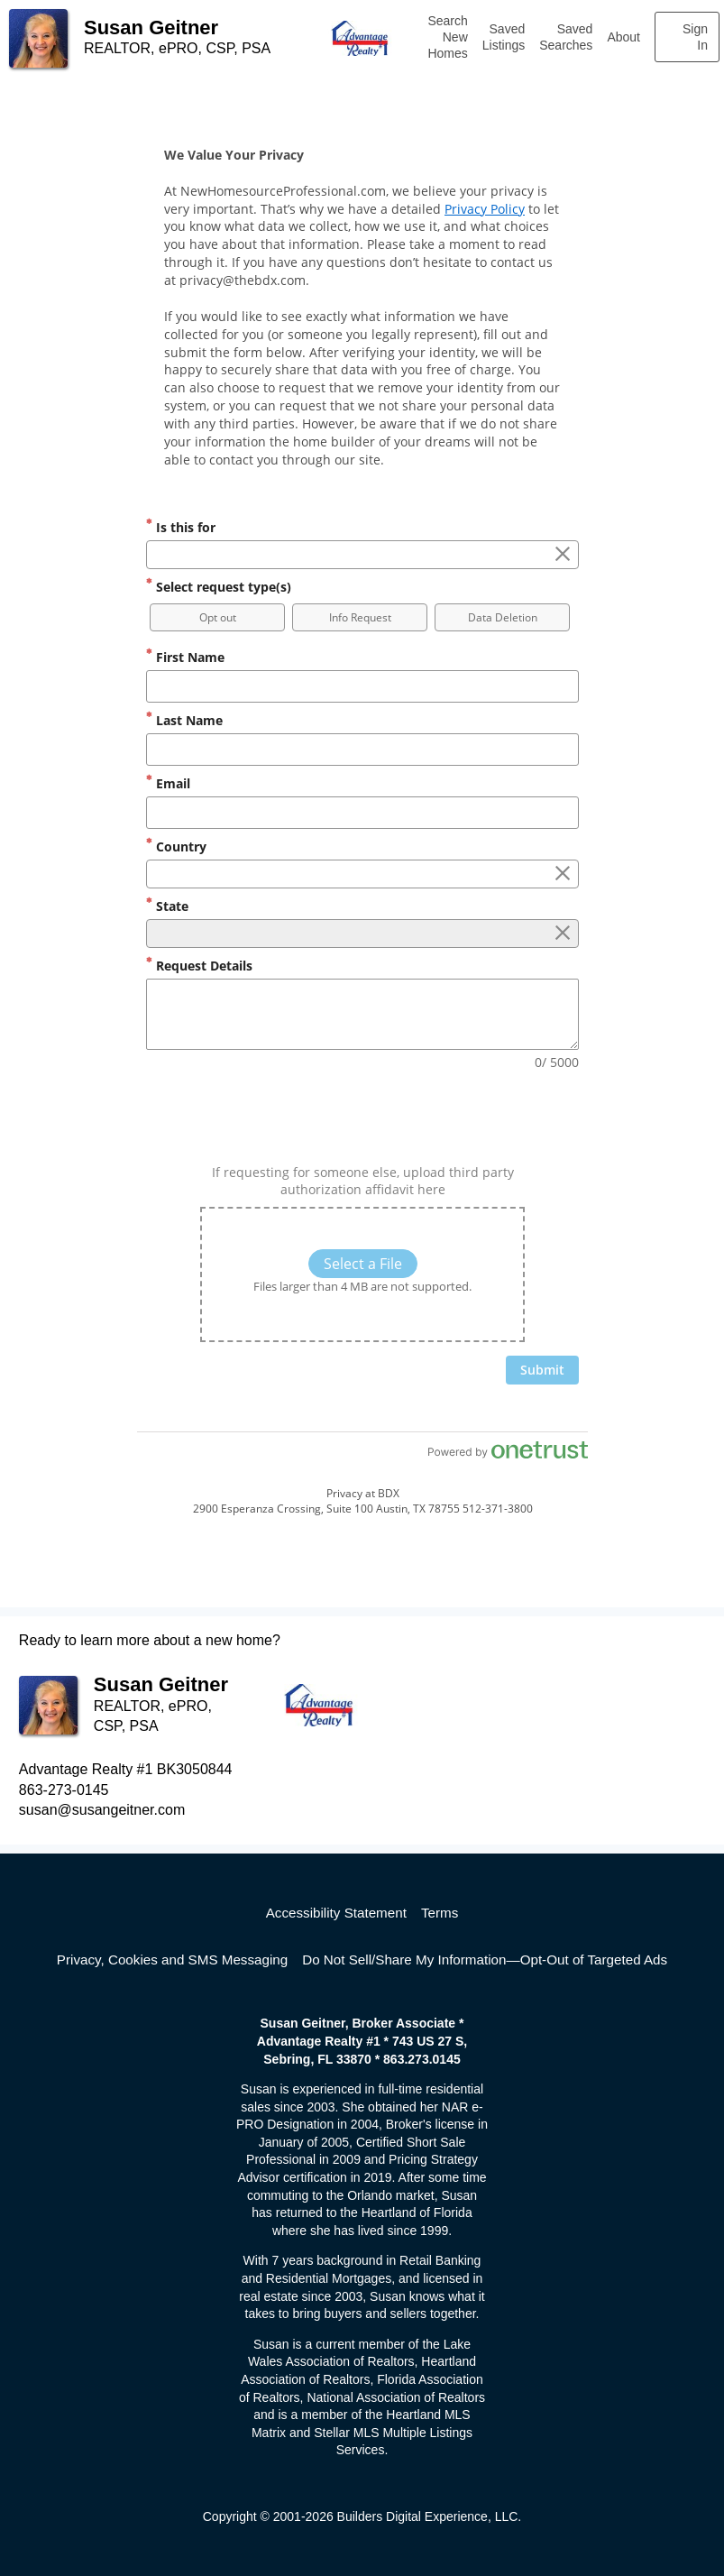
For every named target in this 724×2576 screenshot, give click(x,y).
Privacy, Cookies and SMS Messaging (172, 1959)
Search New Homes (447, 37)
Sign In (695, 37)
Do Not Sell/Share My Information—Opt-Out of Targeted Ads (484, 1959)
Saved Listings (503, 37)
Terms (439, 1912)
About (623, 37)
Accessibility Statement (336, 1912)
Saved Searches (565, 37)
